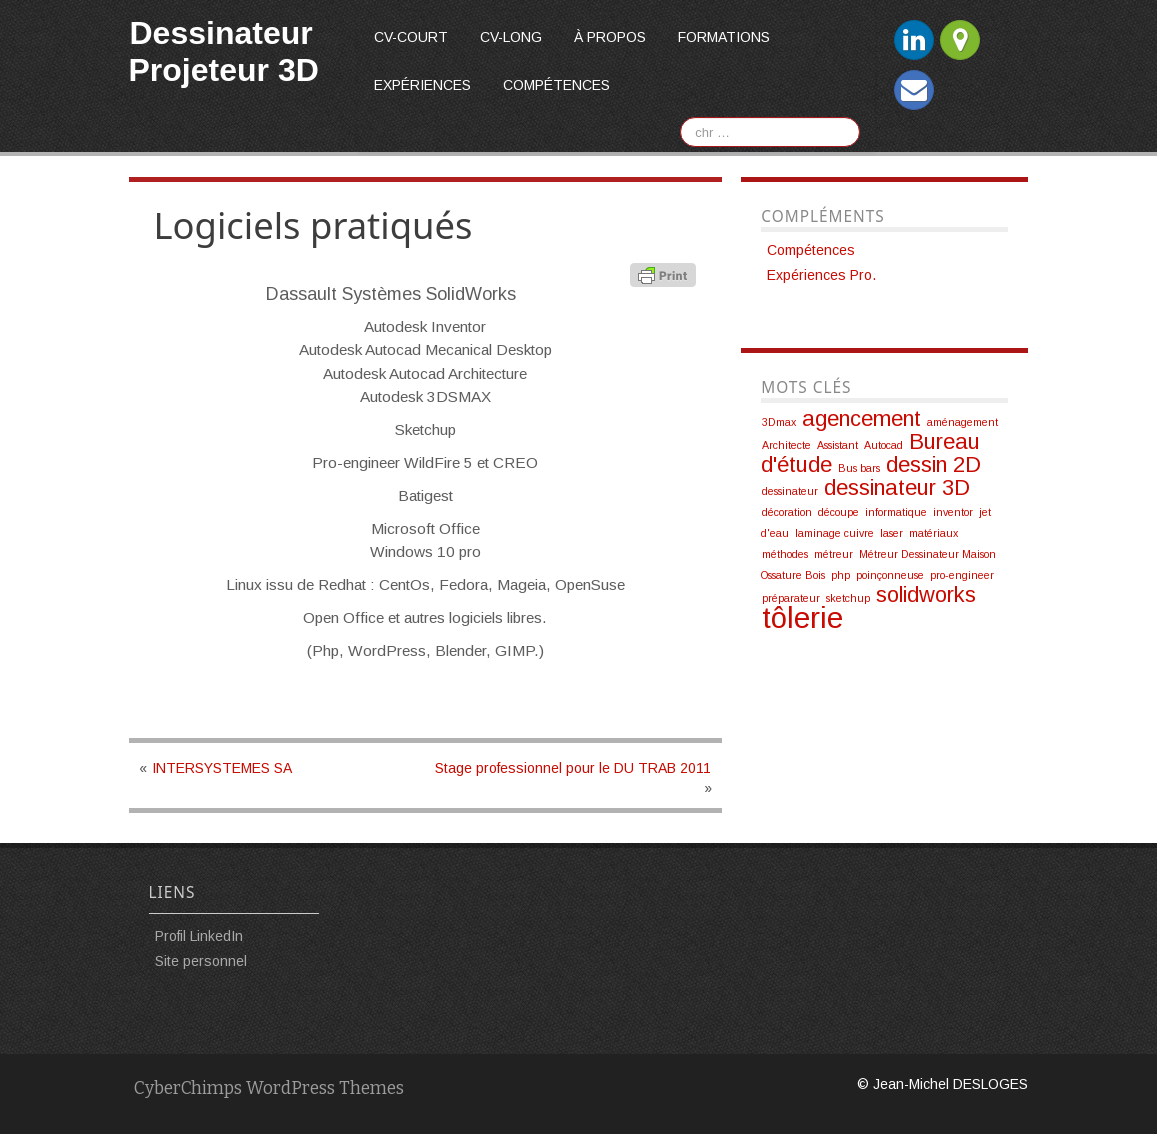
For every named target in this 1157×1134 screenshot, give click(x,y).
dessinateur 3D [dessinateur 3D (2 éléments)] (897, 487)
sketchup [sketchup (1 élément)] (848, 598)
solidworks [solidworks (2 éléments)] (926, 594)
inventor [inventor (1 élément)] (953, 512)
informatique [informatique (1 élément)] (896, 512)
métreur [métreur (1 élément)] (833, 554)
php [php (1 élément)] (840, 575)
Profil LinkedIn (199, 936)
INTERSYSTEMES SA (222, 768)
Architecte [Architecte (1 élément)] (786, 445)
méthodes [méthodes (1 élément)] (785, 554)
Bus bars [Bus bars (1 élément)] (859, 468)
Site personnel (201, 961)
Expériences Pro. (821, 275)
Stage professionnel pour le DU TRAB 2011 (573, 768)
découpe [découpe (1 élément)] (838, 512)
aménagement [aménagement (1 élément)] (962, 422)
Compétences (556, 85)
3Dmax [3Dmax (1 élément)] (779, 422)
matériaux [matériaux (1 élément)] (933, 533)
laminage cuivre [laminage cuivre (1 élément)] (834, 533)
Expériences (422, 85)
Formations (724, 37)
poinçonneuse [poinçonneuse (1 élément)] (890, 575)
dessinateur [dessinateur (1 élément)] (790, 491)
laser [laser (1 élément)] (891, 533)
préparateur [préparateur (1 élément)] (791, 598)
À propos (610, 37)
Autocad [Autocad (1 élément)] (883, 445)
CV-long (511, 37)
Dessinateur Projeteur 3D (224, 51)
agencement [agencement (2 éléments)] (861, 418)
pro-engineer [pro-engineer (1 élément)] (962, 575)
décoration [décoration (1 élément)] (787, 512)
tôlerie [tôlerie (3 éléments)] (802, 617)
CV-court (411, 37)
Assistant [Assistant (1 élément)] (837, 445)
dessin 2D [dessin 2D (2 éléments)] (933, 464)
